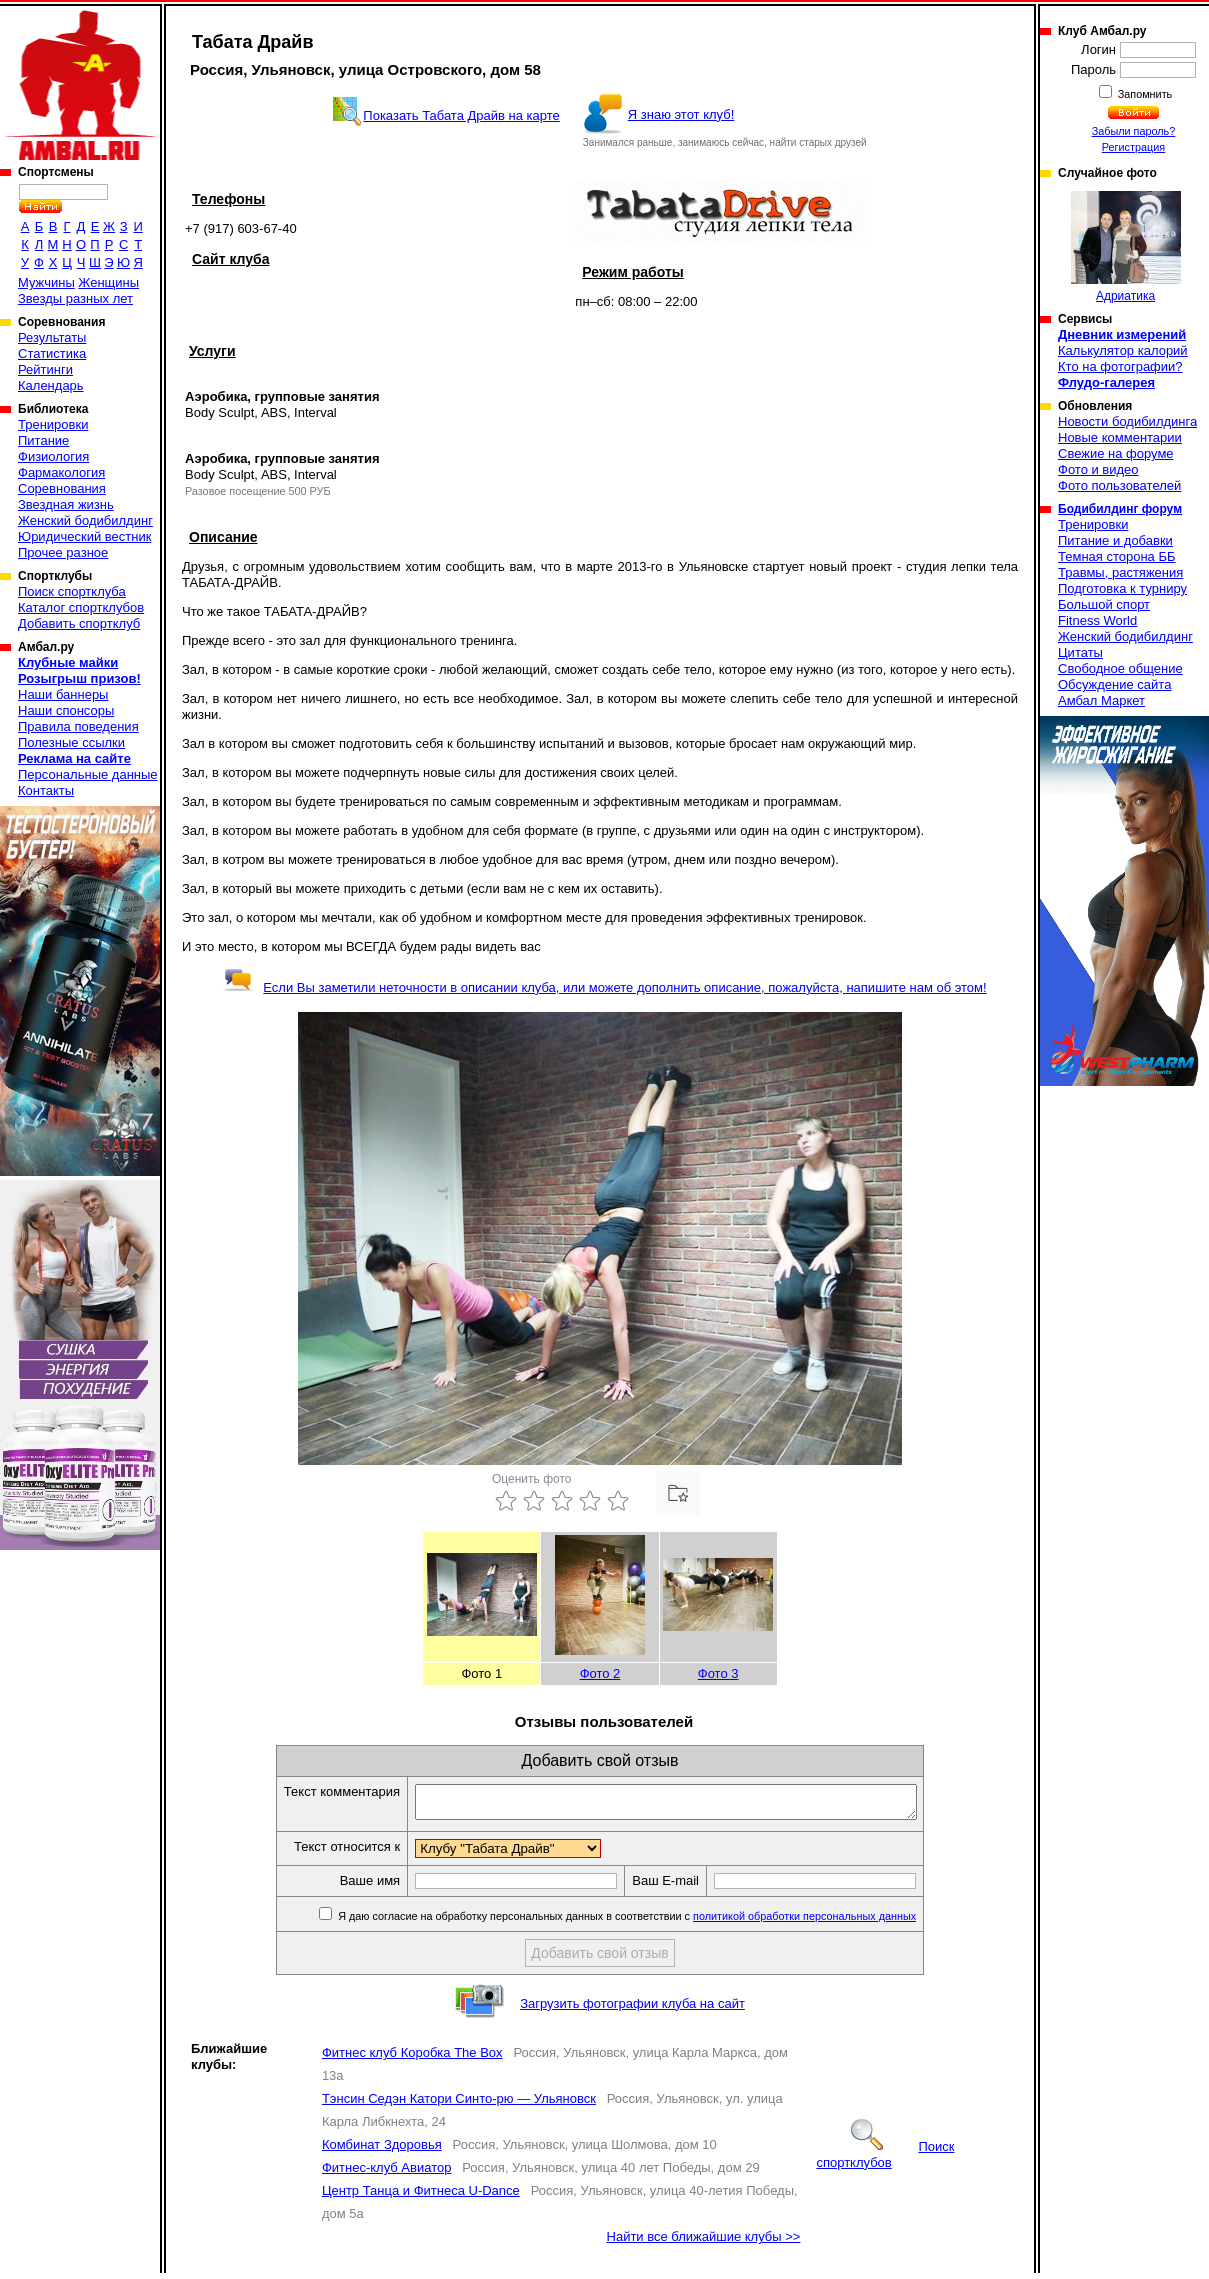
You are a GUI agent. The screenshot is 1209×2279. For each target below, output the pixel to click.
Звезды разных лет (75, 298)
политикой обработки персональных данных (834, 1922)
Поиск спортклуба (72, 591)
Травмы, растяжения (1120, 572)
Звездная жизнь (66, 504)
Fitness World (1097, 620)
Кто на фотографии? (1120, 366)
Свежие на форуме (1116, 453)
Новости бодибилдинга (1127, 421)
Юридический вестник (84, 536)
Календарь (51, 385)
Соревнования (62, 488)
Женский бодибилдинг (85, 520)
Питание (43, 440)
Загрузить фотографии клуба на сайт (632, 2009)
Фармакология (61, 472)
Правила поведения (78, 726)
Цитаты (1080, 652)
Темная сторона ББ (1117, 556)
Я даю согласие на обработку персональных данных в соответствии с (655, 1922)
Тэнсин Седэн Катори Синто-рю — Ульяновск (459, 2104)
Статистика (52, 353)
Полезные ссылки (71, 742)
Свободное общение (1120, 668)
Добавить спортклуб (79, 623)
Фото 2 (600, 1673)
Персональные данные (88, 774)
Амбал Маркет (1101, 700)
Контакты (46, 790)
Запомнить (1144, 94)
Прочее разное (63, 552)
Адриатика (1126, 247)
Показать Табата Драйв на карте (461, 115)
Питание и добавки (1115, 540)
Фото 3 (718, 1673)
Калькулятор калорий (1123, 350)
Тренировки (53, 424)
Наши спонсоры (66, 710)
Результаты (52, 337)
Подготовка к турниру (1122, 588)
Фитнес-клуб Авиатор (387, 2173)
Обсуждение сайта (1114, 684)
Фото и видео (1098, 469)
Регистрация (1133, 147)
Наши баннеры (63, 694)
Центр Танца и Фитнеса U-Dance (421, 2196)
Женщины (108, 282)
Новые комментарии (1120, 437)
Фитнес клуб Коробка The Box (412, 2058)
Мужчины (46, 282)
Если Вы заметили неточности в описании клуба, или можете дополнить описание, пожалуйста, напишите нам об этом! (604, 987)
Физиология (53, 456)
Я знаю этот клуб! (681, 114)
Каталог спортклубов (81, 607)
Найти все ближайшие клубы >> (704, 2242)
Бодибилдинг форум (1120, 509)
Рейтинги (45, 369)
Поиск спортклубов (885, 2160)
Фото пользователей (1119, 485)
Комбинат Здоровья (382, 2150)
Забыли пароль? (1134, 131)
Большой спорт (1104, 604)
